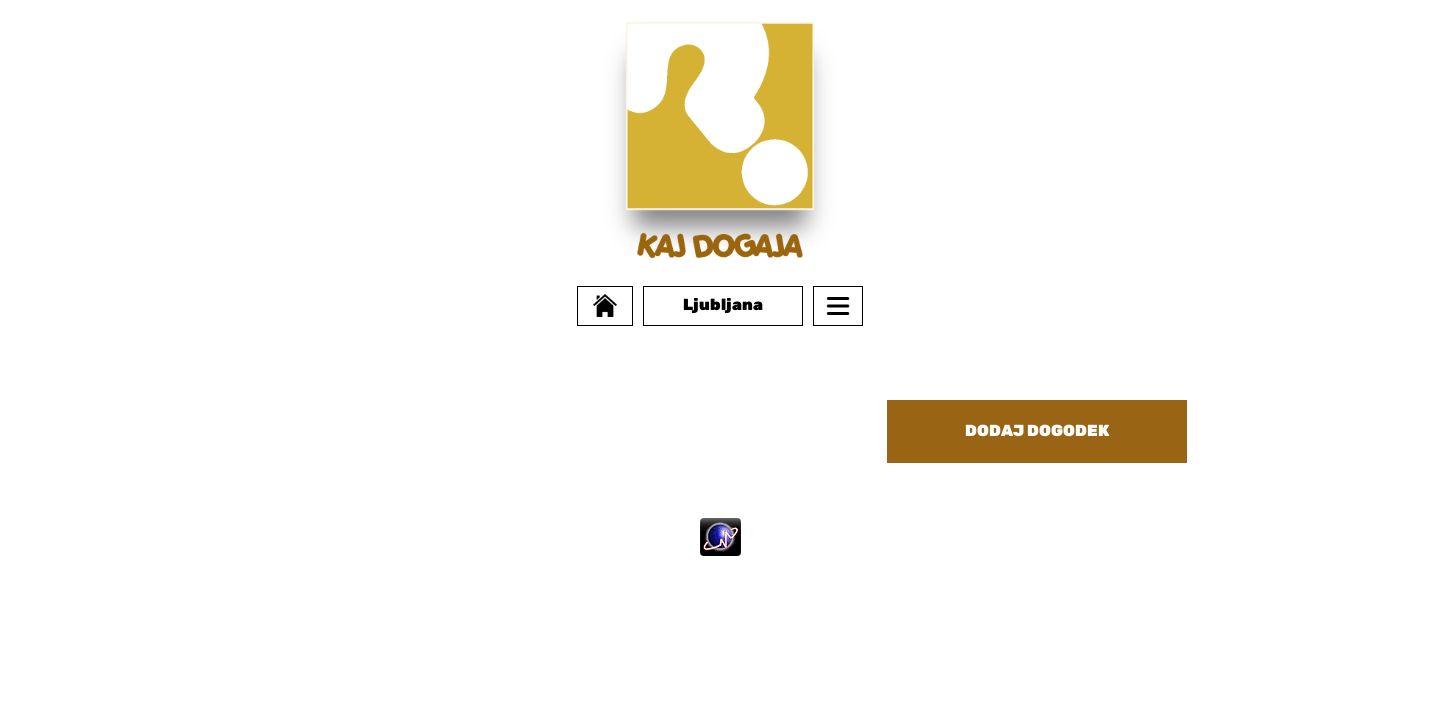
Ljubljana (723, 304)
